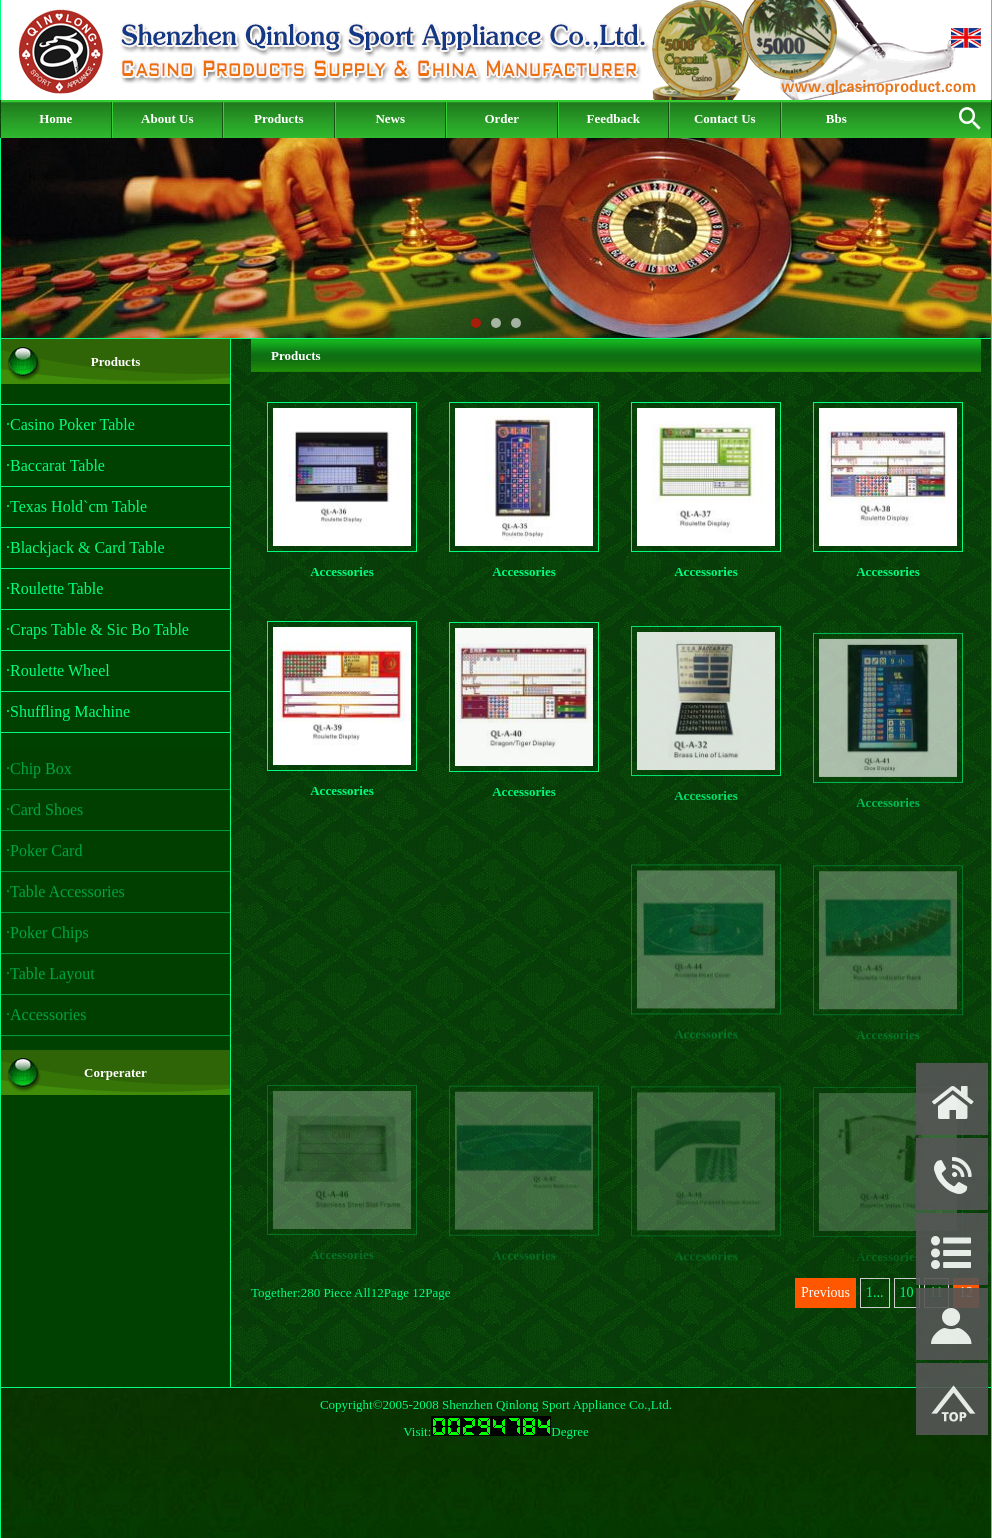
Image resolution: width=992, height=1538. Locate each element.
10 (907, 1292)
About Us (167, 118)
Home (55, 118)
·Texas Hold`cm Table (76, 506)
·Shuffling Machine (68, 711)
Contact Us (725, 118)
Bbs (836, 118)
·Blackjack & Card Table (85, 547)
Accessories (342, 571)
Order (501, 118)
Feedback (613, 118)
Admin (29, 1519)
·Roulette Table (54, 588)
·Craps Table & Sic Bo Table (97, 629)
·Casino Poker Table (70, 424)
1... (875, 1292)
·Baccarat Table (55, 465)
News (390, 118)
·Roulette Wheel (58, 670)
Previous (825, 1292)
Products (279, 118)
